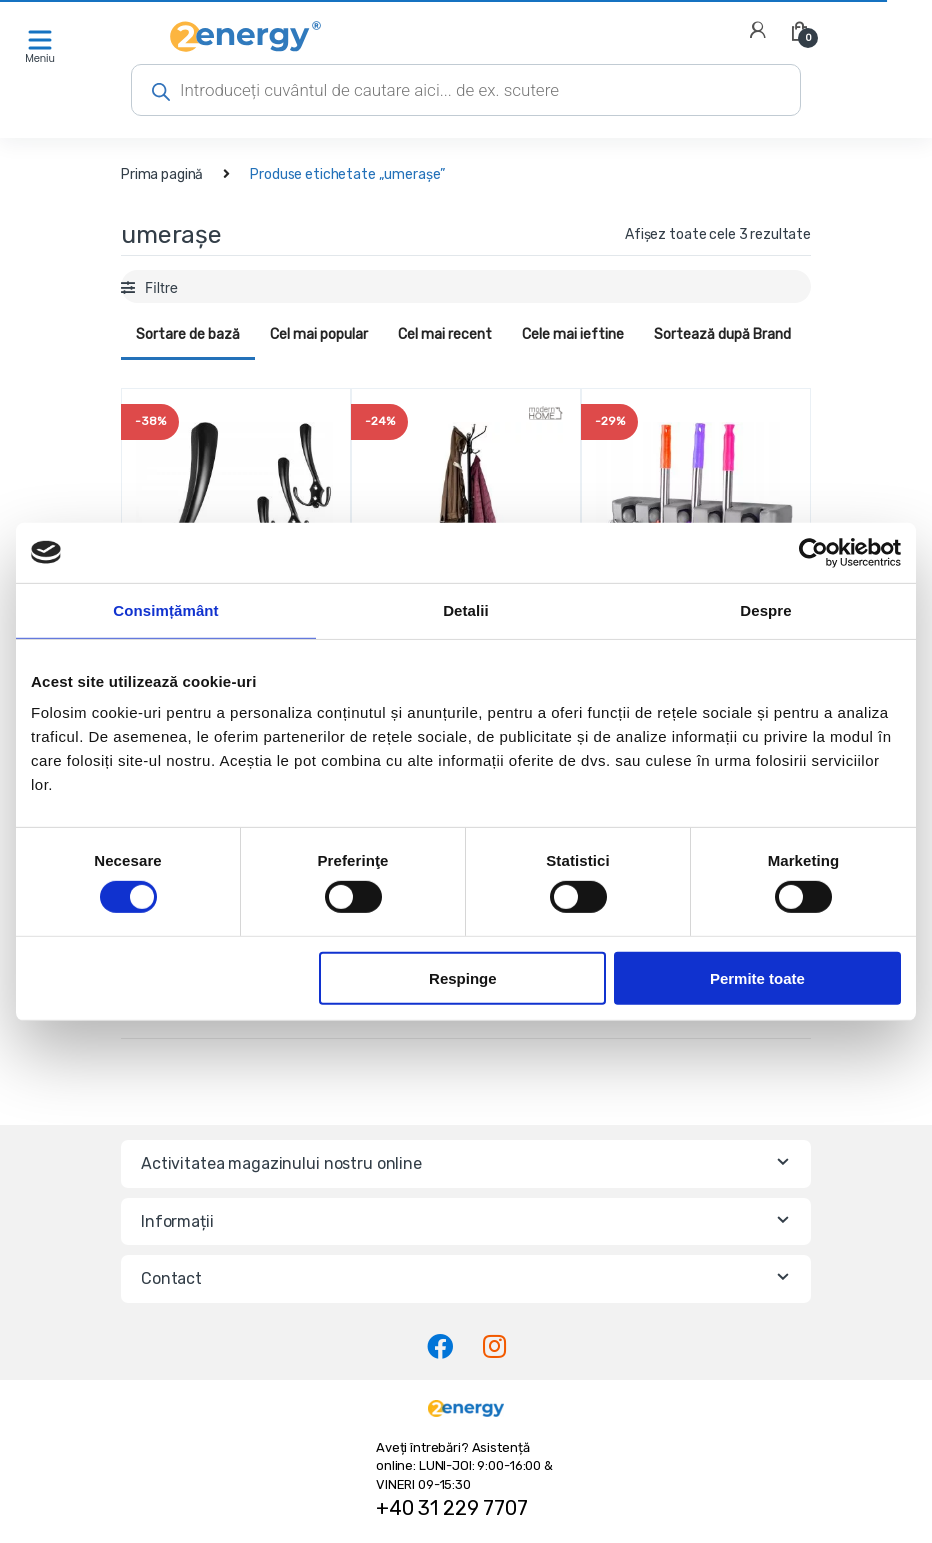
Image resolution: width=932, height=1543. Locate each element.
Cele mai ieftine (573, 334)
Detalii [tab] (466, 609)
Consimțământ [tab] (165, 609)
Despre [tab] (765, 609)
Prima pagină (162, 174)
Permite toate (757, 977)
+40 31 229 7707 (452, 1508)
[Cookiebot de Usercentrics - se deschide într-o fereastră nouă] (813, 552)
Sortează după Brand (722, 334)
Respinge (463, 977)
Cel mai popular (319, 334)
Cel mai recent (445, 334)
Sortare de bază (188, 334)
